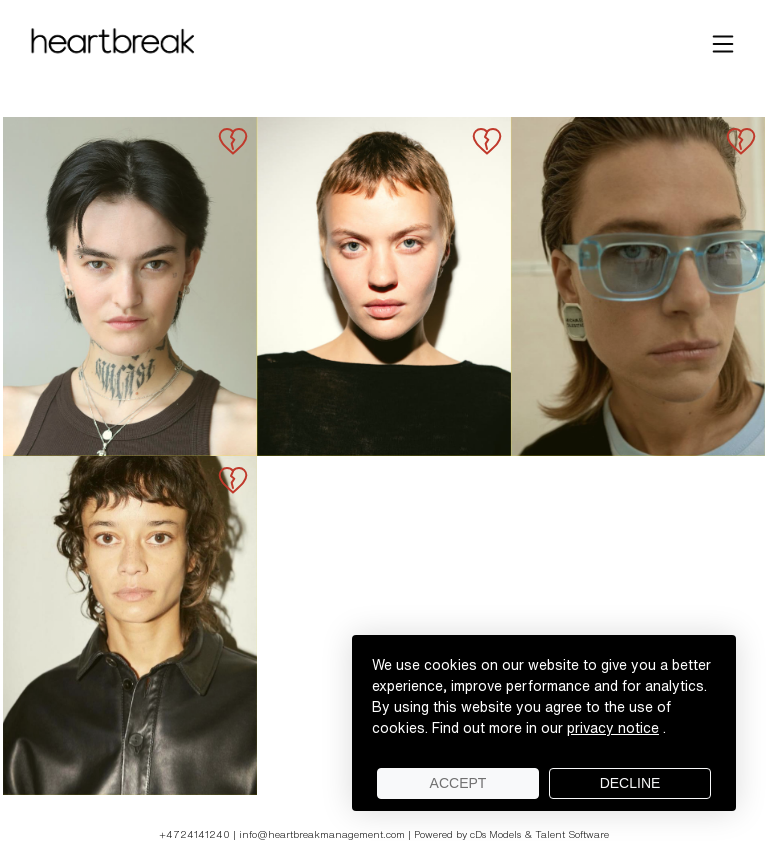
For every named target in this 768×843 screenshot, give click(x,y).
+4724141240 (196, 834)
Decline (630, 783)
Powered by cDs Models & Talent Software (511, 834)
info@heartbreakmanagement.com (322, 834)
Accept (458, 783)
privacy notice (613, 728)
